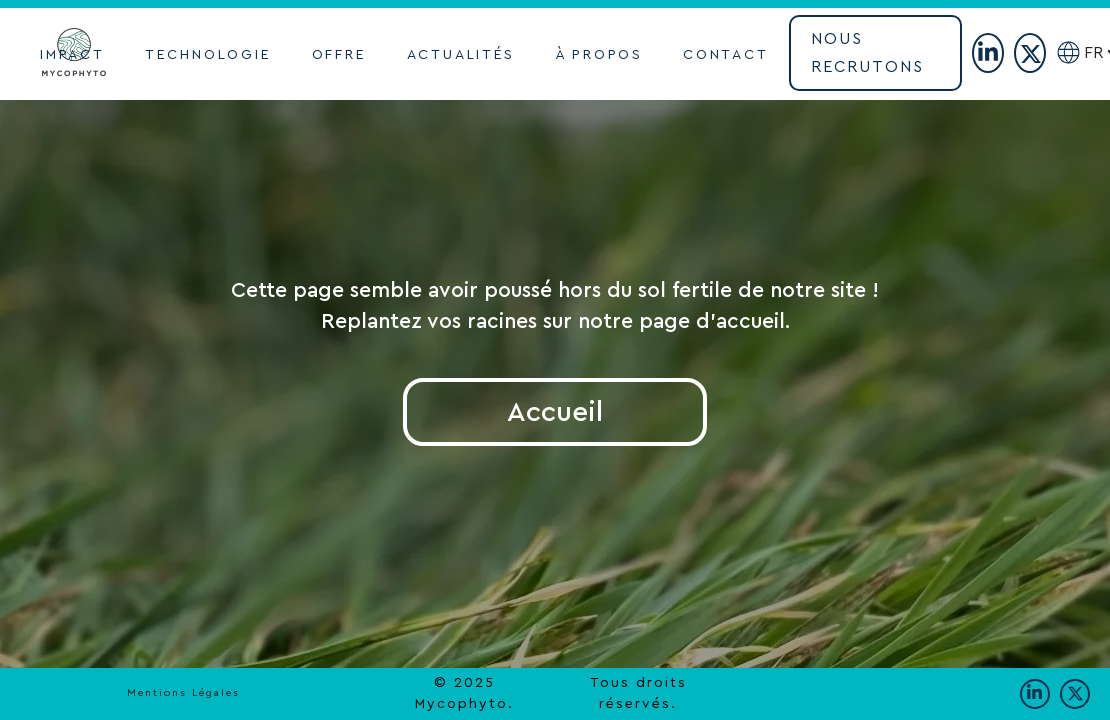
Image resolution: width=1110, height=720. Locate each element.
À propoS (599, 55)
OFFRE (339, 55)
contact (726, 55)
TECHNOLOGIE (208, 55)
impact (72, 55)
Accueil (555, 412)
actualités (461, 55)
